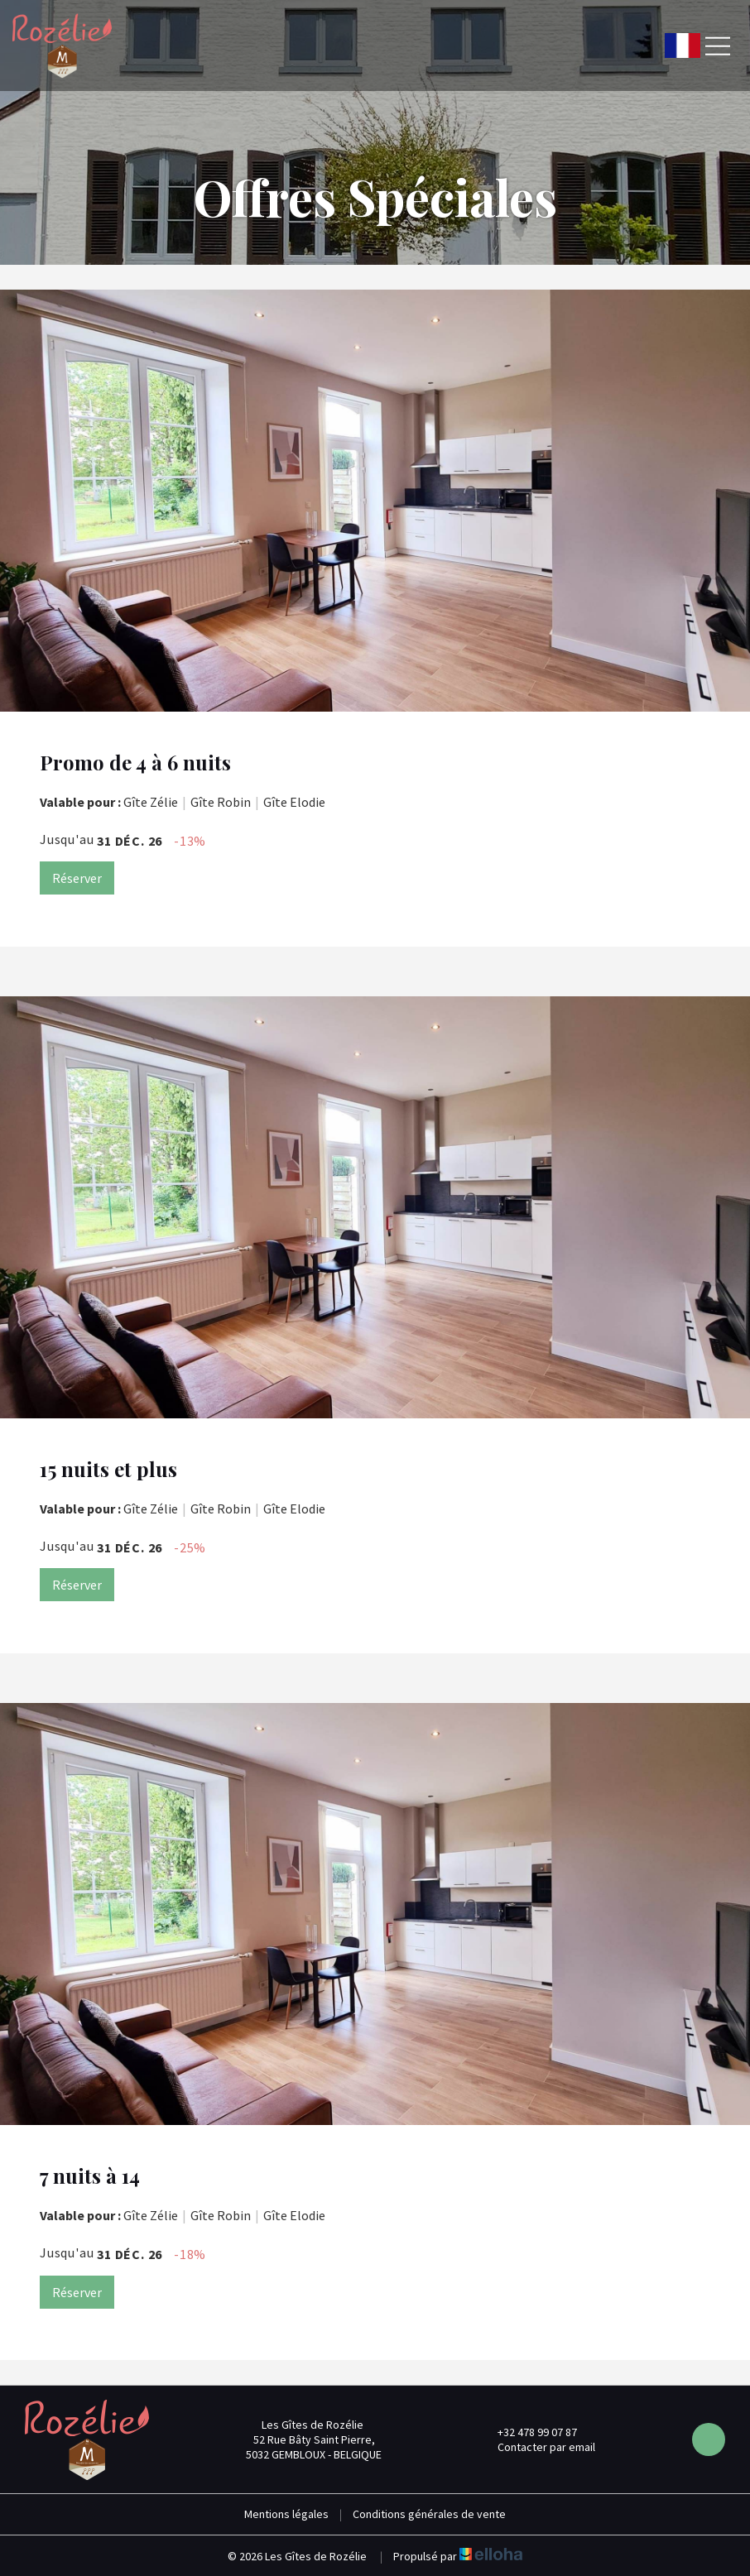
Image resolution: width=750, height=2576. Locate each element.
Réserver (77, 878)
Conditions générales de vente (429, 2513)
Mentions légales (286, 2513)
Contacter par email (536, 2446)
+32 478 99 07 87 (527, 2432)
